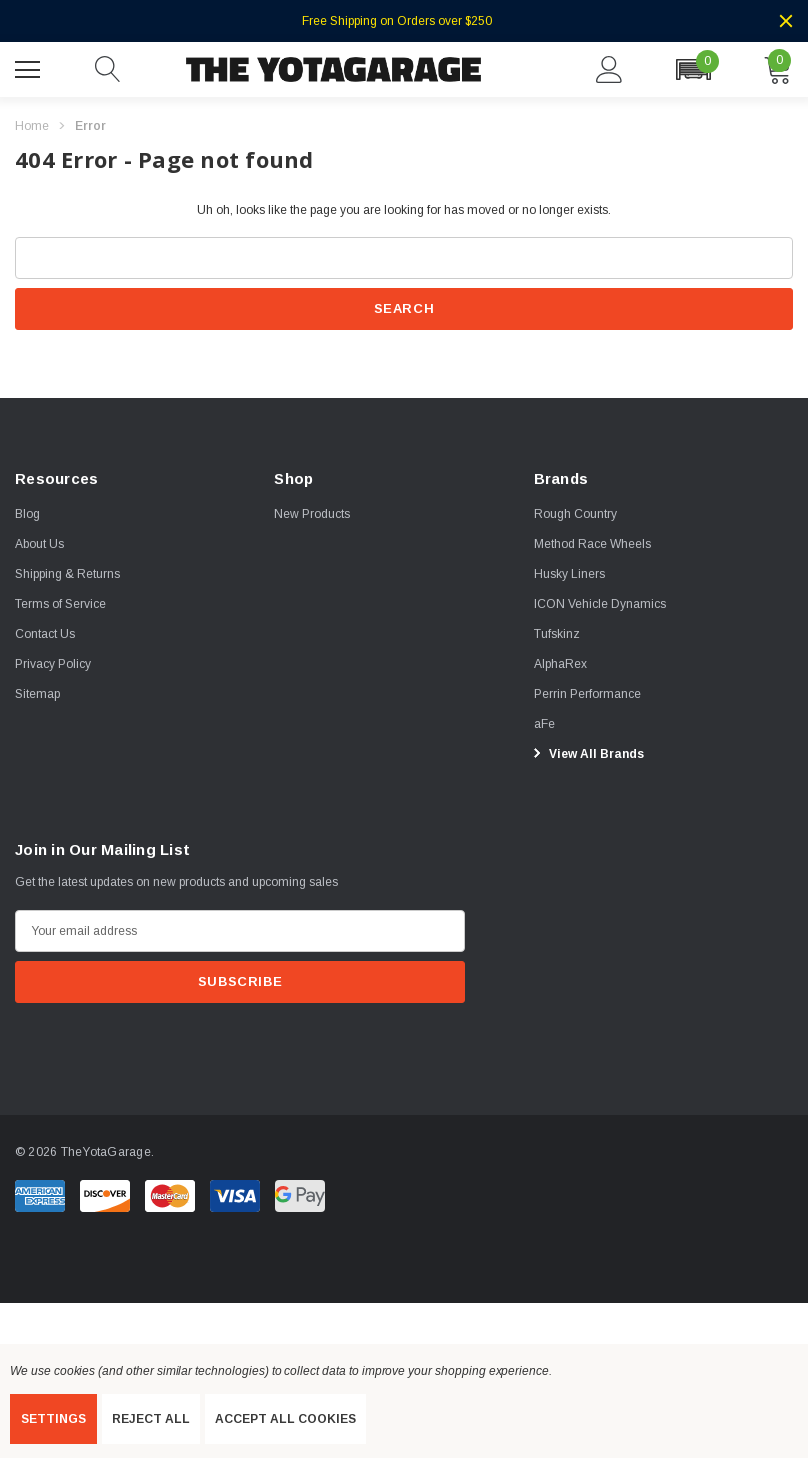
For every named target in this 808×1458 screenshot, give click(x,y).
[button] (693, 69)
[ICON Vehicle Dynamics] (600, 603)
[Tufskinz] (557, 633)
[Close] (786, 21)
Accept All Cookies (285, 1419)
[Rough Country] (575, 513)
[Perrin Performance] (587, 693)
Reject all (151, 1419)
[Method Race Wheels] (592, 543)
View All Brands (586, 753)
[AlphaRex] (560, 663)
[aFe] (544, 723)
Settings (53, 1419)
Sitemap (37, 693)
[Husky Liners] (569, 573)
